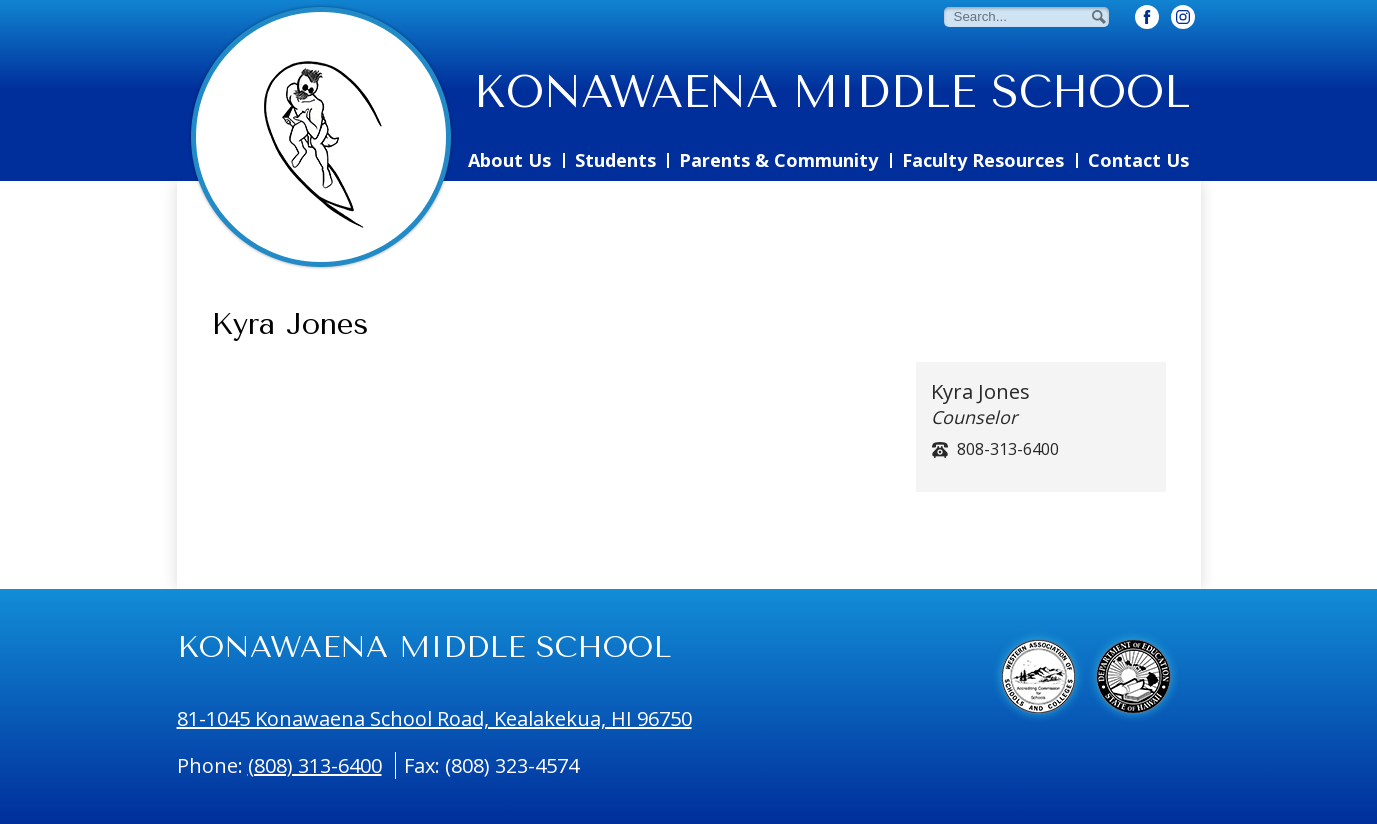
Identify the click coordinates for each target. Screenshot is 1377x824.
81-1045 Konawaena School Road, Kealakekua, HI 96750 (434, 718)
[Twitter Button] (1183, 17)
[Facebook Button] (1147, 17)
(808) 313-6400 (315, 765)
